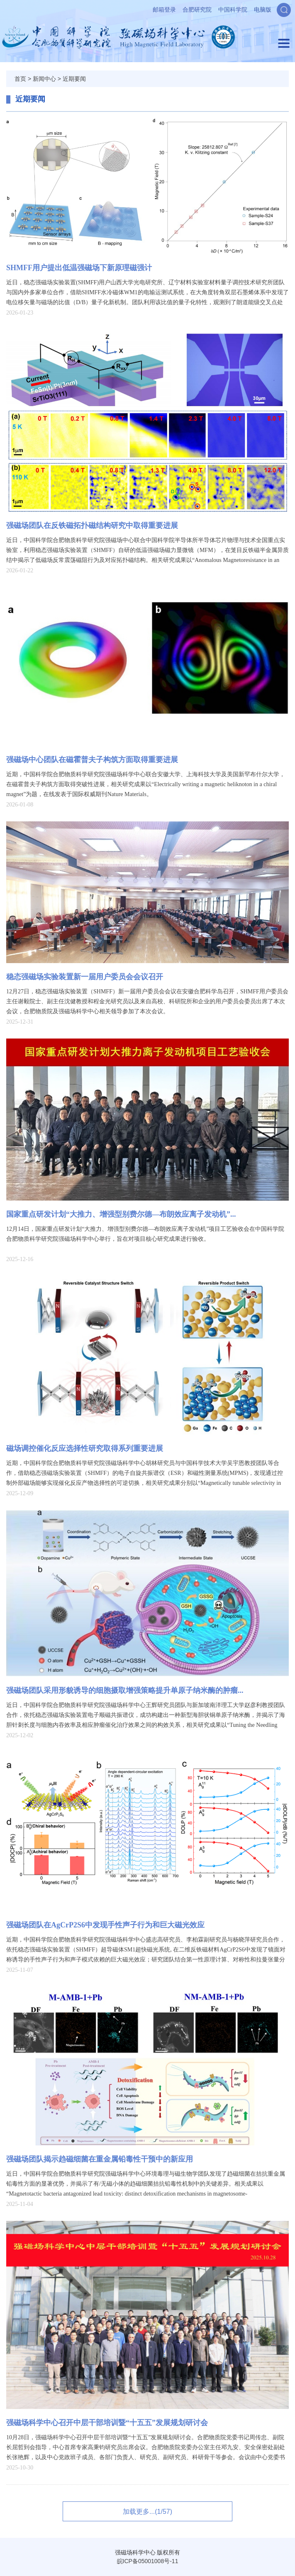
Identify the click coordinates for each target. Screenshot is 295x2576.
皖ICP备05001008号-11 (147, 2561)
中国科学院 (232, 9)
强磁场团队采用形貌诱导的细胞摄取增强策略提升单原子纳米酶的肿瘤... (125, 1690)
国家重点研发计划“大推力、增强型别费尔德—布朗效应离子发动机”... (121, 1214)
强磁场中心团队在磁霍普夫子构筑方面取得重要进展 (92, 759)
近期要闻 (74, 78)
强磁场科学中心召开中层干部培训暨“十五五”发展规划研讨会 (107, 2423)
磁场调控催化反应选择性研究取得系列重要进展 (84, 1448)
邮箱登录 (164, 9)
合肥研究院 (197, 9)
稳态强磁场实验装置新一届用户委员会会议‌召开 (84, 977)
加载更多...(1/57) (147, 2511)
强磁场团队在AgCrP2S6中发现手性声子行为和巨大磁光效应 (105, 1925)
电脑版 (262, 9)
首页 (20, 78)
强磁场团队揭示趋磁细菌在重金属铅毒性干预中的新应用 (99, 2159)
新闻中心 (44, 78)
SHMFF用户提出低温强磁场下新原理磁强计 (79, 268)
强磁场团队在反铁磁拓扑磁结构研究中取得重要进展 (92, 525)
